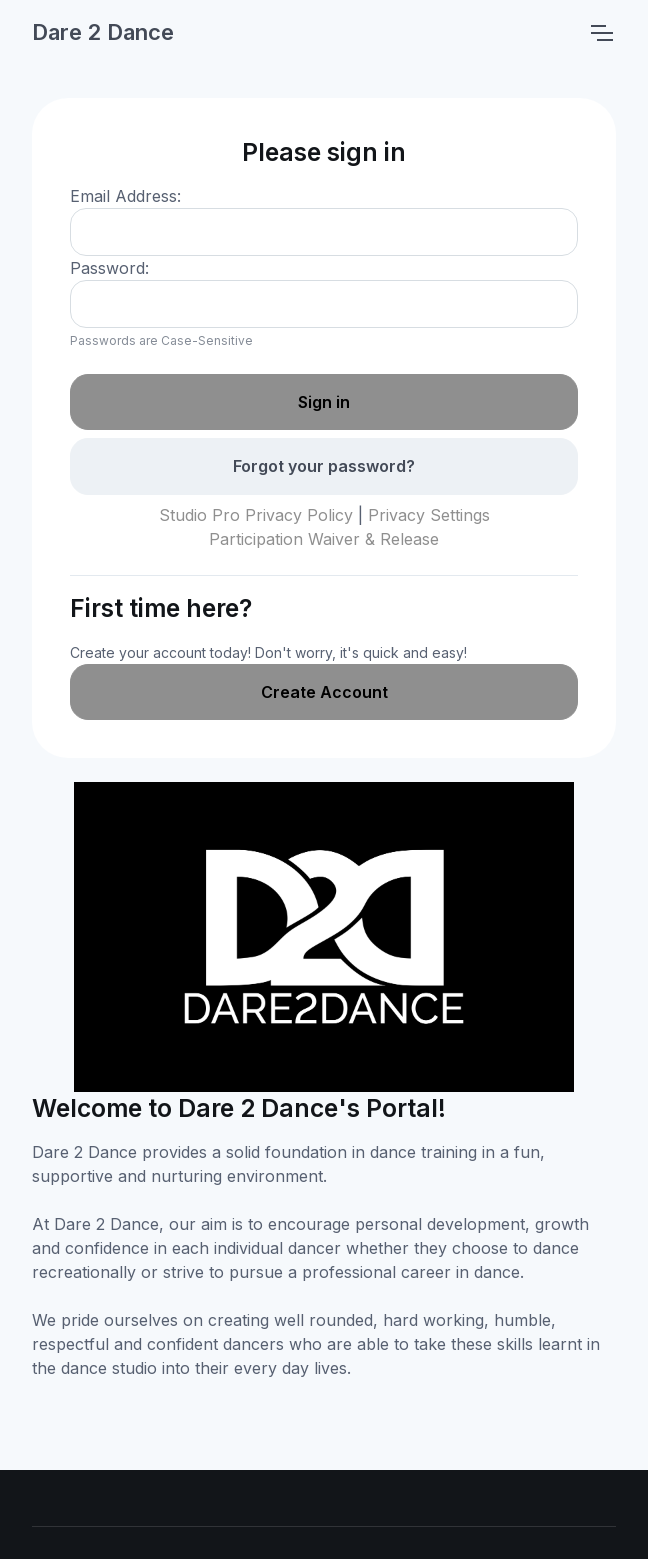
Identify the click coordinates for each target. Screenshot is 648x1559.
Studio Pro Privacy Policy (256, 515)
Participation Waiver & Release (324, 539)
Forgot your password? (324, 466)
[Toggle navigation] (601, 33)
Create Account (324, 692)
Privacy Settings (429, 515)
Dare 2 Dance (103, 32)
